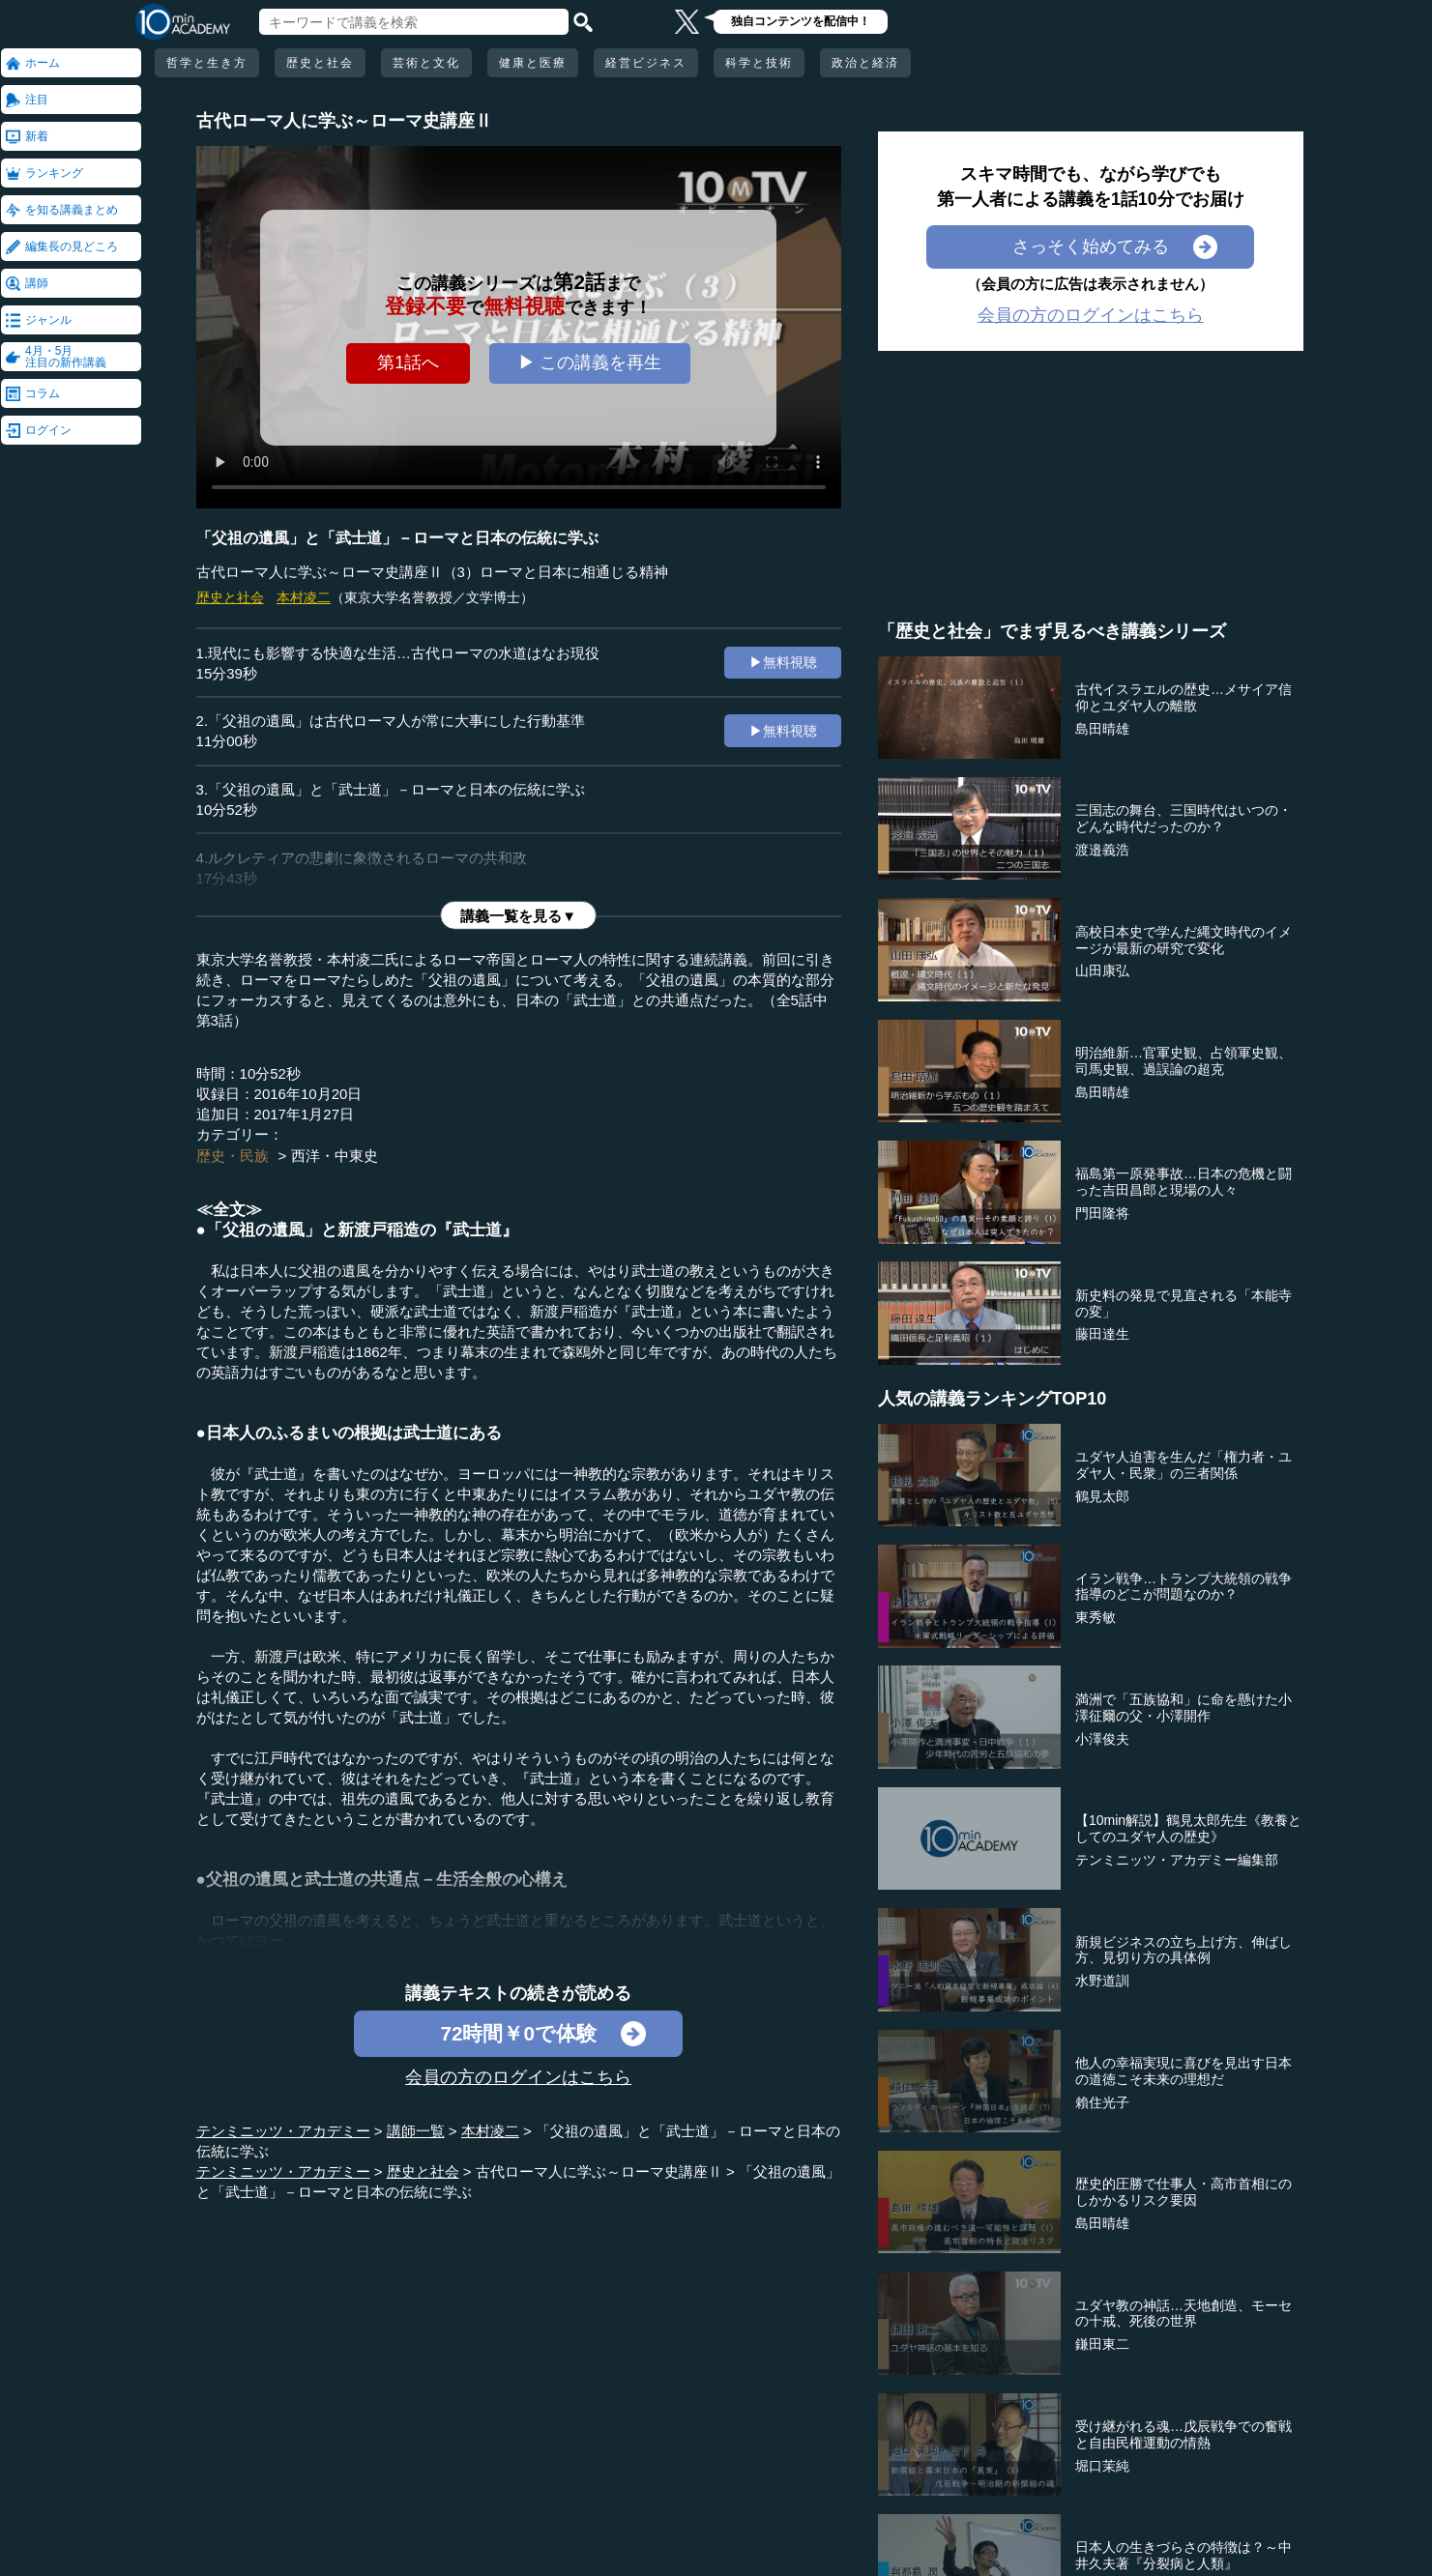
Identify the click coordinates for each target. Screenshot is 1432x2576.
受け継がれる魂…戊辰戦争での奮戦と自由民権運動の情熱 (1183, 2434)
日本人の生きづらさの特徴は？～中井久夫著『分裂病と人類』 (1183, 2555)
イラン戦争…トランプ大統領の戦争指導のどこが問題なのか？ (1183, 1587)
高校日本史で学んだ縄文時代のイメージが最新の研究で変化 (1183, 940)
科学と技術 (759, 63)
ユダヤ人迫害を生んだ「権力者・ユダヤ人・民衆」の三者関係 (1183, 1465)
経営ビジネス (646, 63)
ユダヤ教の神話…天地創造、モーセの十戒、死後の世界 (1183, 2314)
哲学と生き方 (207, 63)
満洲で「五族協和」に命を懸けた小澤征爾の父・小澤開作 (1183, 1707)
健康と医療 (533, 63)
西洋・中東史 (334, 1155)
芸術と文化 (426, 63)
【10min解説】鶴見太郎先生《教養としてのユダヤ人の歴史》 (1188, 1828)
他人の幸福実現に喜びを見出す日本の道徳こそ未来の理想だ (1183, 2071)
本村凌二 (304, 597)
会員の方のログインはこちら (518, 2077)
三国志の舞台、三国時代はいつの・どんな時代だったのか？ (1183, 818)
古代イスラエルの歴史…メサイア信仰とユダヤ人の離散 (1183, 697)
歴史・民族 (232, 1155)
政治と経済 (865, 63)
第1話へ (408, 362)
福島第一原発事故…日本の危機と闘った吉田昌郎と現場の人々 (1183, 1182)
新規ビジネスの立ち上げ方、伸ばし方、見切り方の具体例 (1183, 1950)
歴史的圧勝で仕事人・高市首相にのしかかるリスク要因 (1183, 2192)
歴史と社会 (320, 63)
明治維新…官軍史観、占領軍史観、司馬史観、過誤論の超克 (1183, 1061)
